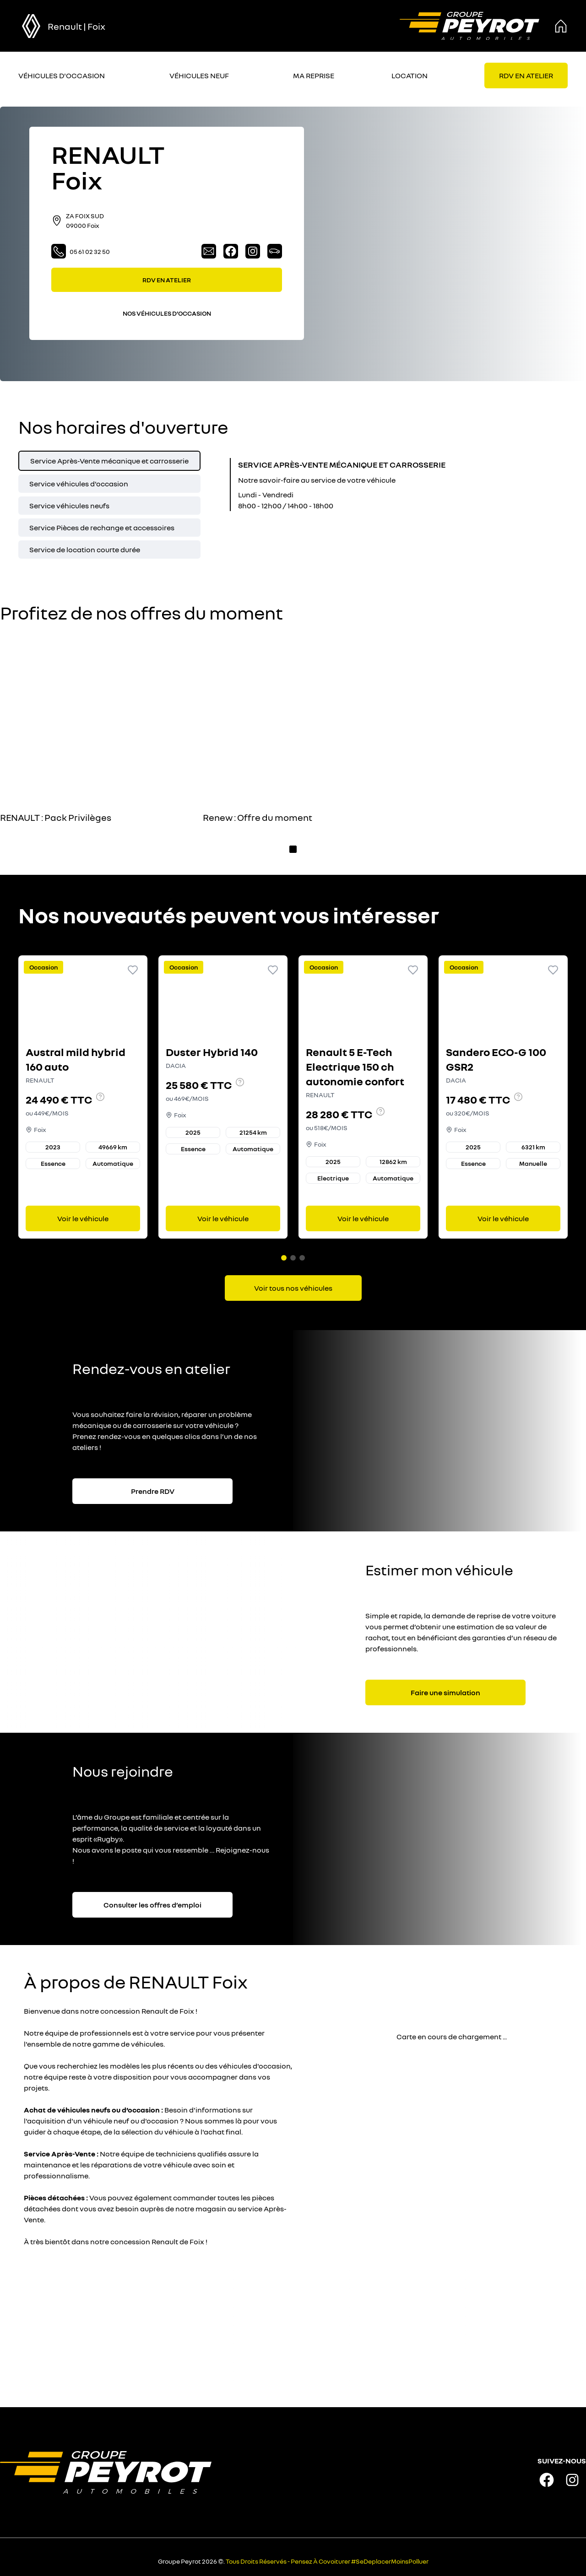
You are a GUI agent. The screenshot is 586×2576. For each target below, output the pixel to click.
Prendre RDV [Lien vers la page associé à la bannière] (152, 1487)
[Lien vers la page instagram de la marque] (572, 2476)
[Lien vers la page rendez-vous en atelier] (526, 75)
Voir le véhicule (83, 1216)
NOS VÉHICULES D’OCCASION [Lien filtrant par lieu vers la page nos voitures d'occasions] (167, 313)
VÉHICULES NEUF (199, 75)
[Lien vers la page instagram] (252, 251)
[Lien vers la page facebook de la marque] (546, 2476)
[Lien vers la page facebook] (230, 251)
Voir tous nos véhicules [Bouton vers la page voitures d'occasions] (293, 1284)
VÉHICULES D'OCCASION (61, 75)
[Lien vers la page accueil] (469, 26)
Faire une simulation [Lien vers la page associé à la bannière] (445, 1688)
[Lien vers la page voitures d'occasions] (293, 1284)
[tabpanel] (323, 484)
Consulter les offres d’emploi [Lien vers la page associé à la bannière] (152, 1901)
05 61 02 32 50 (80, 251)
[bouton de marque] (31, 26)
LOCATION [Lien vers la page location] (409, 75)
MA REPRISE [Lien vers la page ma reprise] (313, 75)
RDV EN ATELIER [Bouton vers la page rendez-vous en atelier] (526, 75)
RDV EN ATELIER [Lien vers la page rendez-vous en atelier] (166, 280)
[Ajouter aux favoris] (133, 970)
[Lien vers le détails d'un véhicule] (82, 1094)
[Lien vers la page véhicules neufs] (274, 251)
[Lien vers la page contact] (208, 251)
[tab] (109, 461)
